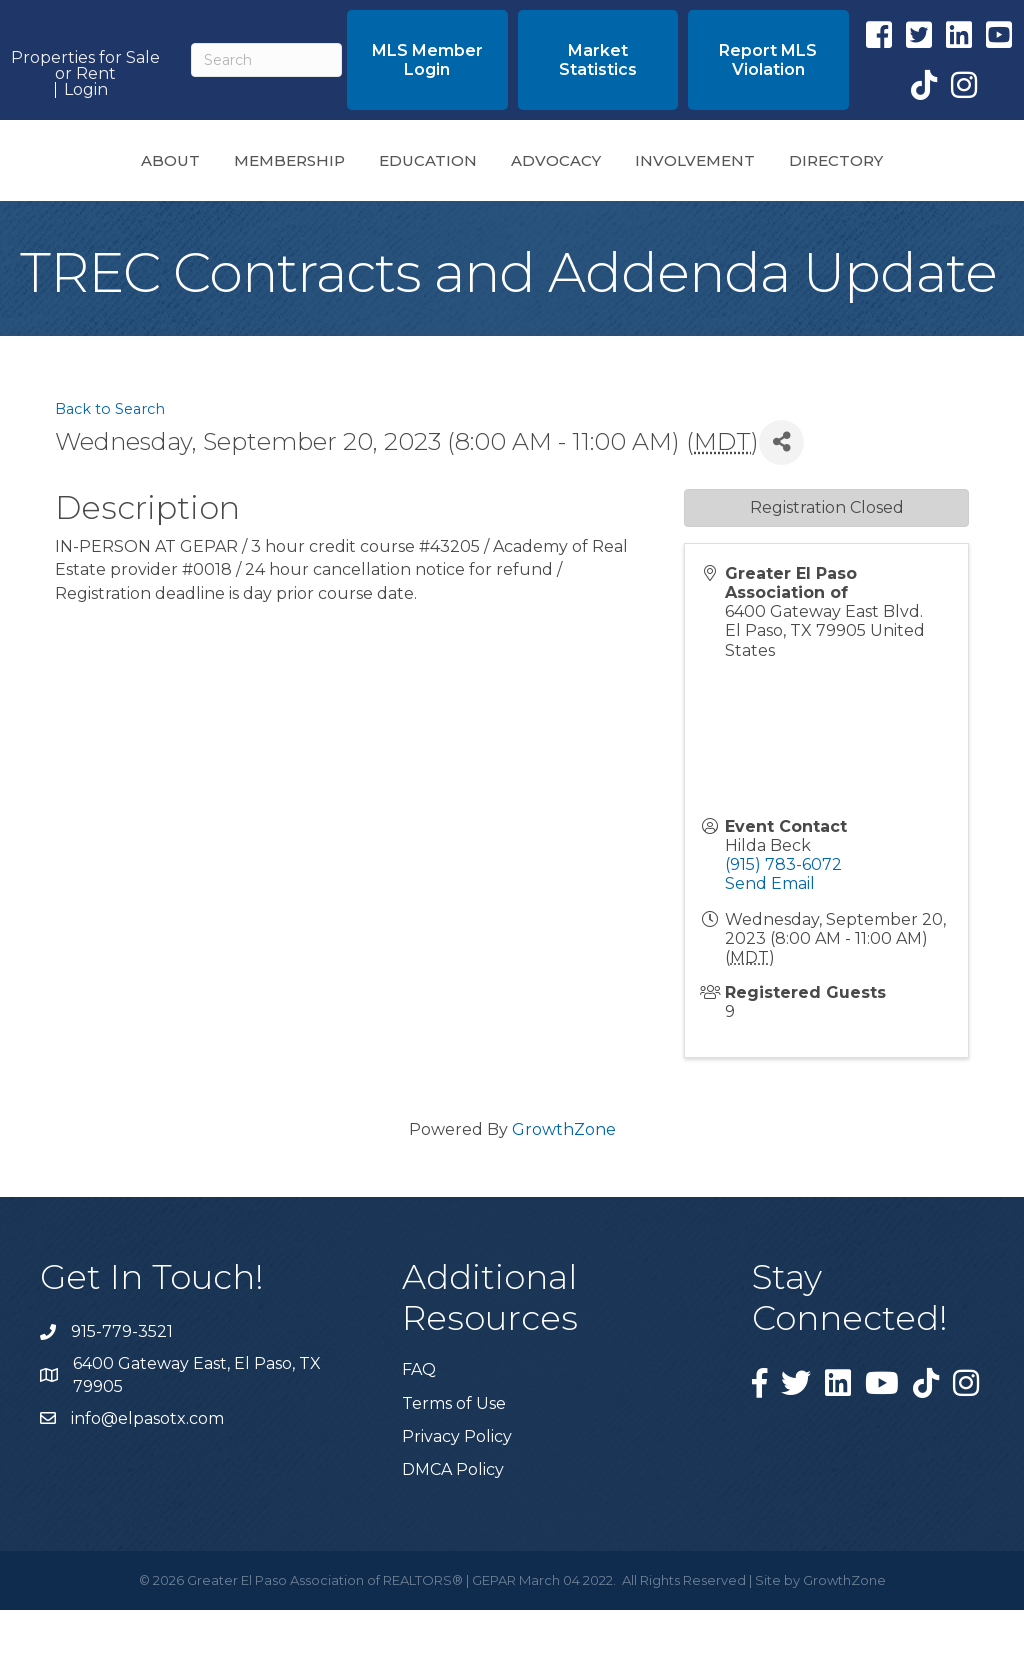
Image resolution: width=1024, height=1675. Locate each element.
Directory (512, 225)
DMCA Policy (453, 1534)
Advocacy (760, 165)
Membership (213, 165)
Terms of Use (454, 1468)
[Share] (781, 507)
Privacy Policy (457, 1501)
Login (86, 90)
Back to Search (110, 474)
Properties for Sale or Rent (85, 66)
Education (352, 165)
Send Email (770, 948)
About (94, 165)
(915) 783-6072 (783, 929)
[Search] (267, 60)
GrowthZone (564, 1194)
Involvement (899, 165)
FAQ (419, 1434)
